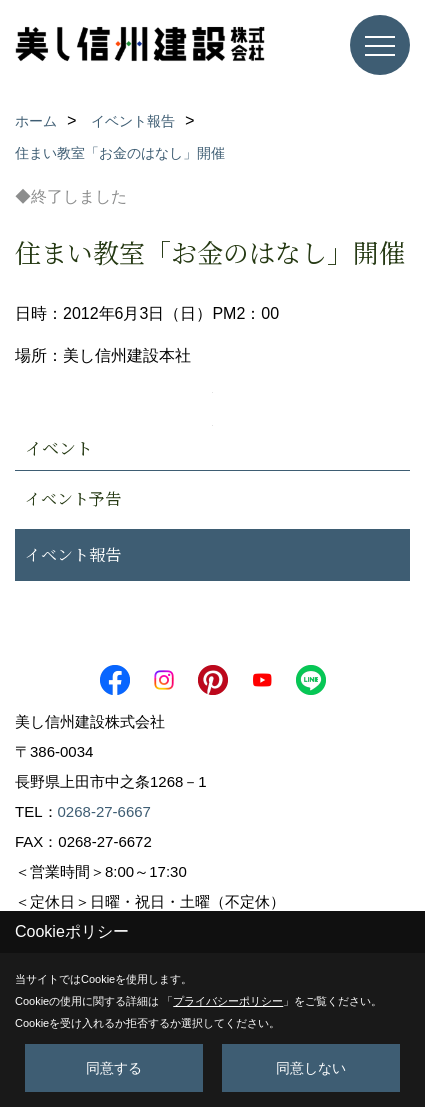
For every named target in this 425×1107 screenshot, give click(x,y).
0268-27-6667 (104, 811)
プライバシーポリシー (228, 1001)
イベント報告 (73, 554)
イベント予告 (73, 498)
